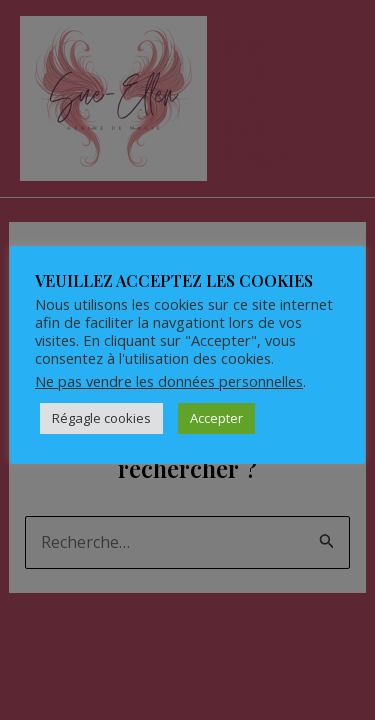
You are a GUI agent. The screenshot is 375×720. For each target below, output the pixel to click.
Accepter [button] (216, 418)
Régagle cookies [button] (101, 418)
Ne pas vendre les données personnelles (169, 381)
